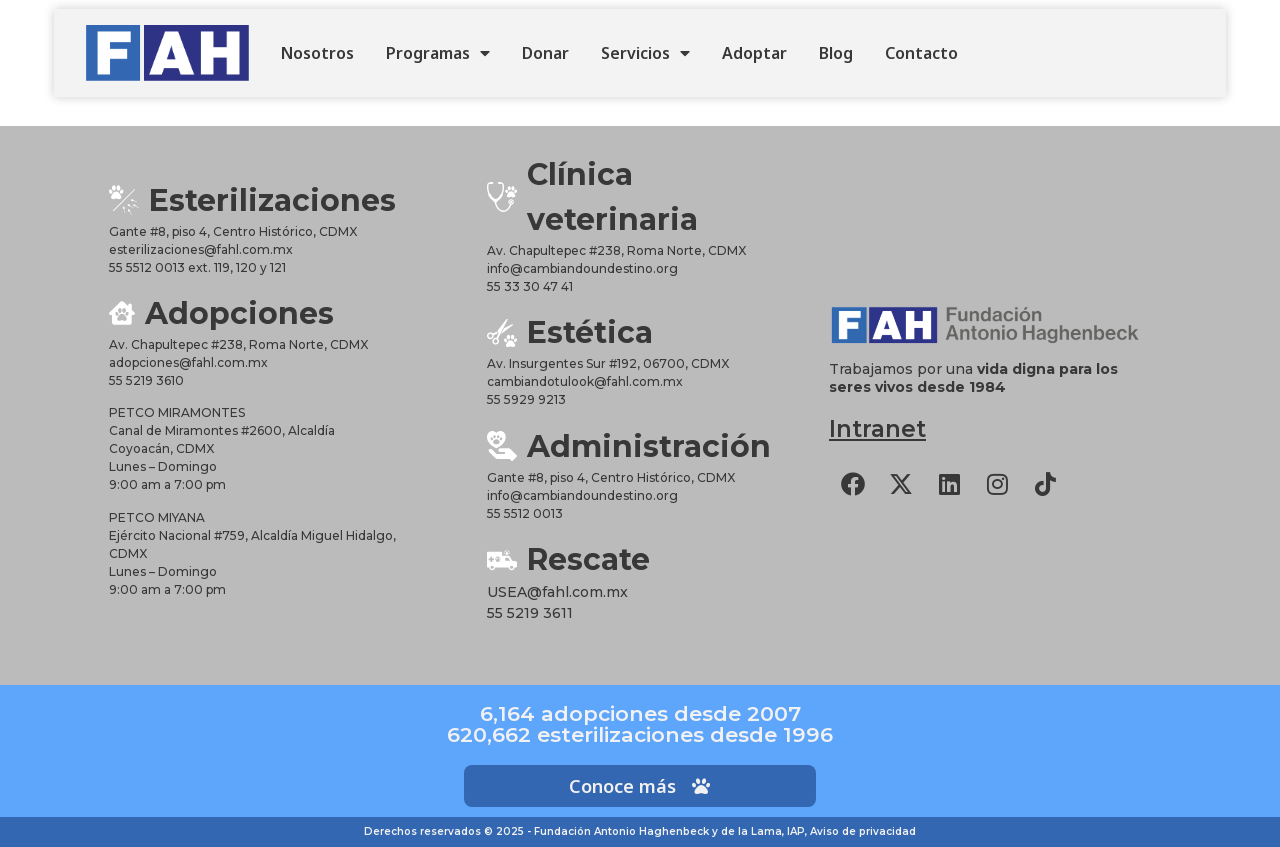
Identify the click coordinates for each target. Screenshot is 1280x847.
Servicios (645, 53)
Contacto (921, 53)
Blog (836, 53)
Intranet (877, 429)
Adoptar (754, 53)
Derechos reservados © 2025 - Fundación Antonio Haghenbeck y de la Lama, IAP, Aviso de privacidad (640, 831)
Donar (545, 53)
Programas (438, 53)
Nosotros (317, 53)
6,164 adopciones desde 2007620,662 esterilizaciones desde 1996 (640, 724)
